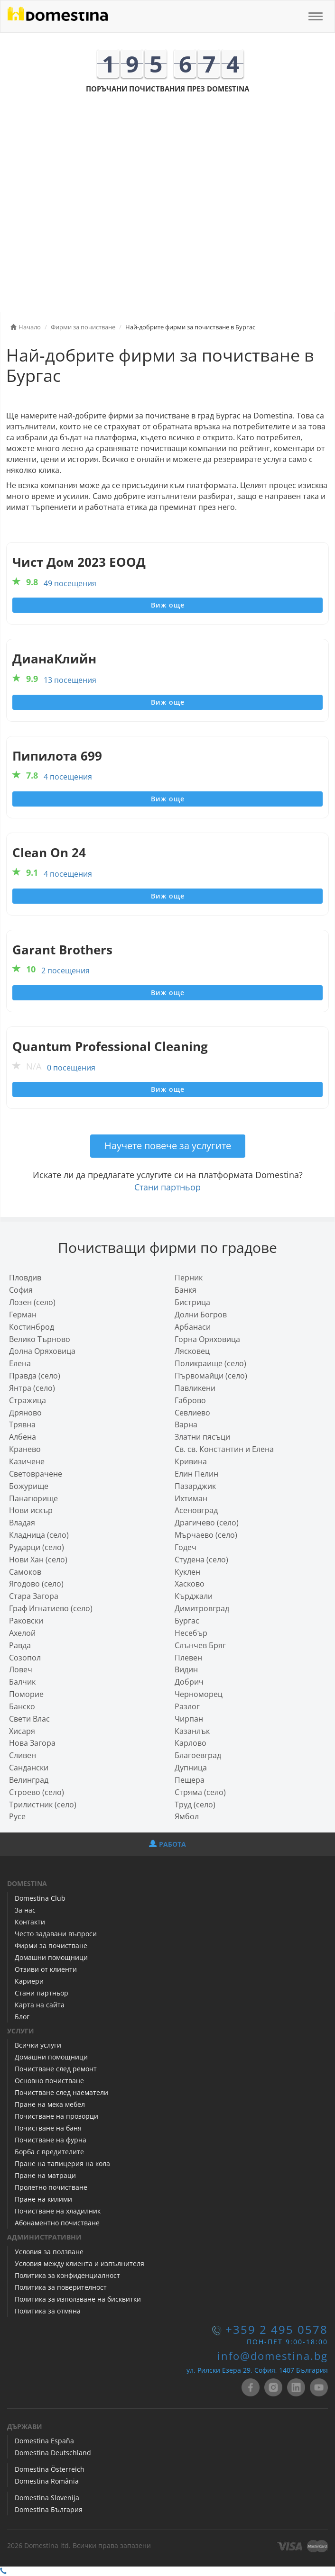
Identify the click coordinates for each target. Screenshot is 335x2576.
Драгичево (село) (207, 1522)
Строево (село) (36, 1792)
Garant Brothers (62, 950)
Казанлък (192, 1731)
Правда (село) (34, 1375)
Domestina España (44, 2440)
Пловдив (25, 1277)
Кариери (29, 1981)
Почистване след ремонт (56, 2068)
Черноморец (199, 1694)
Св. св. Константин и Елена (224, 1449)
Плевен (188, 1657)
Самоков (25, 1572)
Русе (17, 1816)
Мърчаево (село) (206, 1535)
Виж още (168, 604)
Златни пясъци (202, 1437)
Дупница (191, 1767)
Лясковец (192, 1351)
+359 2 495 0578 (276, 2329)
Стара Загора (33, 1596)
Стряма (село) (200, 1792)
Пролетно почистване (51, 2187)
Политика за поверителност (61, 2287)
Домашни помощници (51, 1957)
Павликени (195, 1388)
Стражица (27, 1400)
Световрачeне (35, 1474)
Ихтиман (191, 1498)
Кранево (25, 1449)
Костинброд (31, 1327)
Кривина (191, 1461)
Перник (189, 1277)
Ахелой (22, 1633)
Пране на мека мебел (50, 2104)
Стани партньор (167, 1187)
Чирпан (189, 1719)
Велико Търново (39, 1339)
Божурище (28, 1486)
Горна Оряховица (207, 1339)
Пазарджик (195, 1486)
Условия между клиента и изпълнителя (79, 2263)
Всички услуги (38, 2045)
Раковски (26, 1620)
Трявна (22, 1424)
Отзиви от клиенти (46, 1969)
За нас (25, 1909)
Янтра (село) (32, 1388)
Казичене (27, 1461)
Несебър (191, 1633)
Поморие (26, 1694)
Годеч (185, 1547)
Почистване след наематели (61, 2092)
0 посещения (71, 1067)
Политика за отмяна (48, 2310)
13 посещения (70, 680)
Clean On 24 (49, 852)
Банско (22, 1706)
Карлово (190, 1743)
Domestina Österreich (49, 2469)
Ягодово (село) (36, 1583)
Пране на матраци (45, 2175)
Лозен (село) (32, 1302)
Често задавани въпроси (56, 1933)
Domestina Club (40, 1898)
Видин (186, 1669)
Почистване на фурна (50, 2139)
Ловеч (20, 1669)
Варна (186, 1424)
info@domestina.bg (272, 2356)
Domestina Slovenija (47, 2497)
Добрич (189, 1682)
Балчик (22, 1682)
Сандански (28, 1767)
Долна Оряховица (42, 1351)
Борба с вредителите (49, 2151)
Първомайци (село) (211, 1375)
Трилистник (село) (42, 1804)
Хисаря (22, 1731)
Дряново (25, 1412)
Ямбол (187, 1816)
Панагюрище (33, 1498)
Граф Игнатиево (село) (51, 1608)
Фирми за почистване (51, 1945)
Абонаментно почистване (57, 2222)
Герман (23, 1314)
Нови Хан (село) (38, 1559)
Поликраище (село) (210, 1363)
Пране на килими (43, 2199)
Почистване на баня (48, 2127)
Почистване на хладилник (58, 2210)
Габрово (190, 1400)
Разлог (187, 1706)
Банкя (185, 1290)
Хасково (190, 1583)
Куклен (187, 1572)
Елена (20, 1363)
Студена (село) (201, 1559)
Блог (22, 2016)
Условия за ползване (49, 2251)
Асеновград (196, 1510)
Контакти (30, 1921)
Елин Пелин (196, 1474)
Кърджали (194, 1596)
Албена (22, 1437)
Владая (22, 1522)
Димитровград (202, 1608)
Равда (20, 1645)
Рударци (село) (36, 1547)
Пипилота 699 (57, 756)
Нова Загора (32, 1743)
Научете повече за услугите (167, 1145)
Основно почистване (49, 2080)
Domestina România (47, 2480)
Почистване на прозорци (56, 2116)
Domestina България (49, 2509)
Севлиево (192, 1412)
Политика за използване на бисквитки (78, 2299)
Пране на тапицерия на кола (62, 2163)
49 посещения (70, 583)
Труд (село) (195, 1804)
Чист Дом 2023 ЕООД (79, 562)
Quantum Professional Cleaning (110, 1046)
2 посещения (65, 970)
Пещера (190, 1780)
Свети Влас (29, 1719)
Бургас (187, 1620)
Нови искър (31, 1510)
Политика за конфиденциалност (67, 2275)
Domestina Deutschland (53, 2452)
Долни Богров (201, 1314)
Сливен (22, 1755)
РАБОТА (167, 1844)
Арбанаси (193, 1327)
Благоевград (198, 1755)
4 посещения (68, 776)
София (21, 1290)
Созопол (25, 1657)
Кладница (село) (39, 1535)
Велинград (28, 1780)
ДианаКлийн (54, 659)
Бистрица (192, 1302)
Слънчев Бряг (200, 1645)
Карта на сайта (40, 2004)
